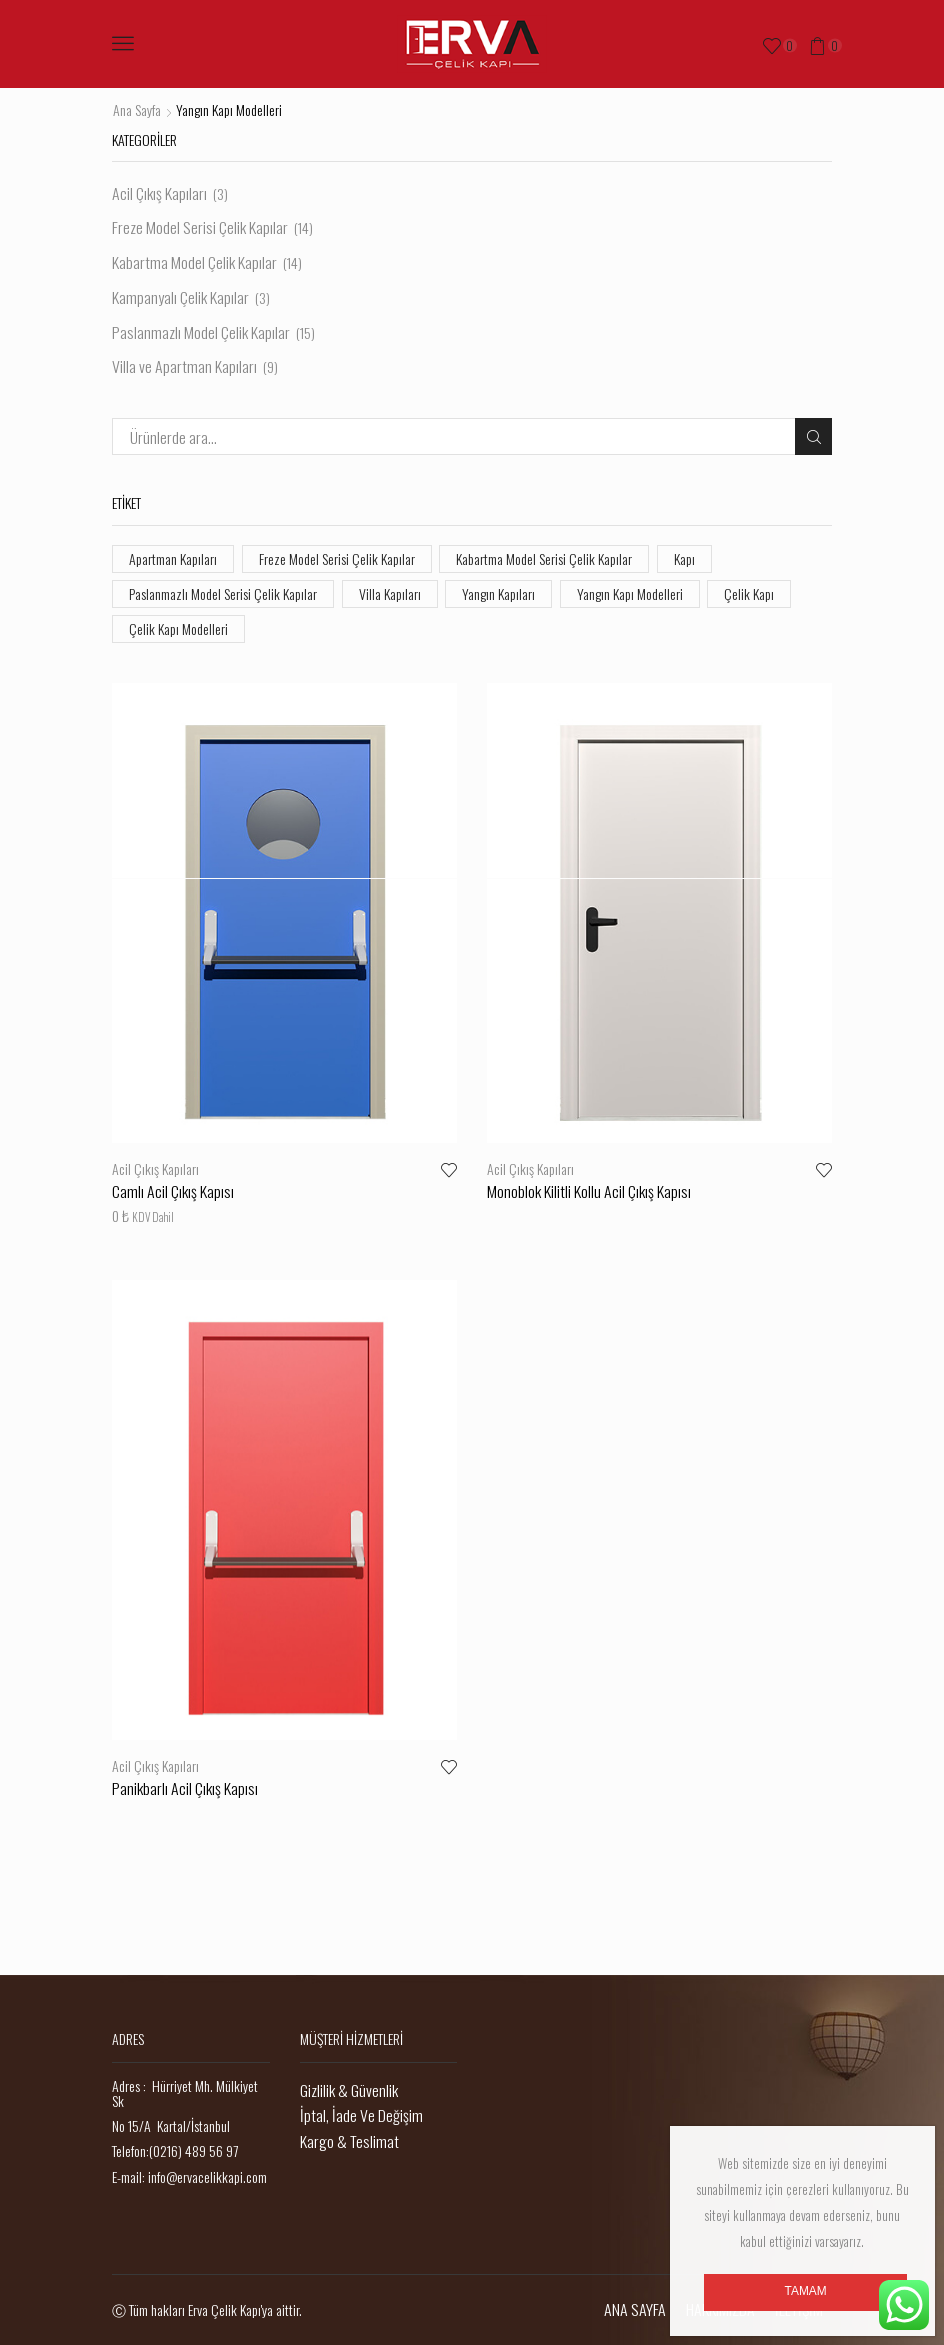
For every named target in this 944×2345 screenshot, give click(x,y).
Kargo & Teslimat (349, 2141)
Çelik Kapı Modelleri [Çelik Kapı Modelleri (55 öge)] (178, 628)
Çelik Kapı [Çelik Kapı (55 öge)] (749, 593)
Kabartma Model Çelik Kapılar (194, 262)
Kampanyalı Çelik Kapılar (180, 297)
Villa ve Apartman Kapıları (184, 366)
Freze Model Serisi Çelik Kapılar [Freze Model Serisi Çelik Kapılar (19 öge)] (337, 558)
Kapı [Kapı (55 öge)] (684, 558)
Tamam (806, 2291)
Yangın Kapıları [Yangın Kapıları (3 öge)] (498, 593)
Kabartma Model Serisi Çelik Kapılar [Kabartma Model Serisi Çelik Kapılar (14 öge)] (544, 558)
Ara (813, 436)
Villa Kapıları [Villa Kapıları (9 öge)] (390, 593)
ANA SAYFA (635, 2309)
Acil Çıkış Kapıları (155, 1168)
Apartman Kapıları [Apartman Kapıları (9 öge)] (173, 558)
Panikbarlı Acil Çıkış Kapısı (185, 1788)
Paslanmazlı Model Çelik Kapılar (201, 332)
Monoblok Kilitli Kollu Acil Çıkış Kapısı (589, 1191)
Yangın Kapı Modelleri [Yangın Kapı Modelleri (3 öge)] (630, 593)
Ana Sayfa (137, 110)
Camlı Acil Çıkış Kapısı (173, 1191)
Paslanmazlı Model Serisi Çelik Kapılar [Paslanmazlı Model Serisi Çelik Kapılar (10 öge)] (223, 593)
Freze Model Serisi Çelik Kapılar (200, 227)
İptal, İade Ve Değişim (361, 2115)
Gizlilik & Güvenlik (349, 2090)
